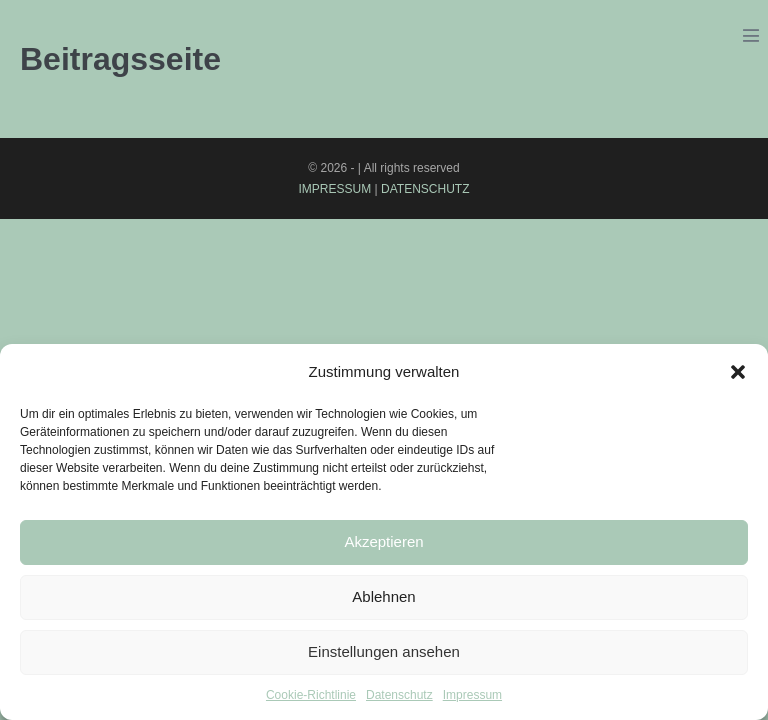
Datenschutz (399, 695)
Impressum (472, 695)
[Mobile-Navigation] (751, 35)
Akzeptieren (383, 541)
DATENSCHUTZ (425, 189)
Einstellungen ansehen (384, 651)
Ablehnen (383, 596)
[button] (738, 372)
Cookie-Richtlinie (311, 695)
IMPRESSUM (335, 189)
